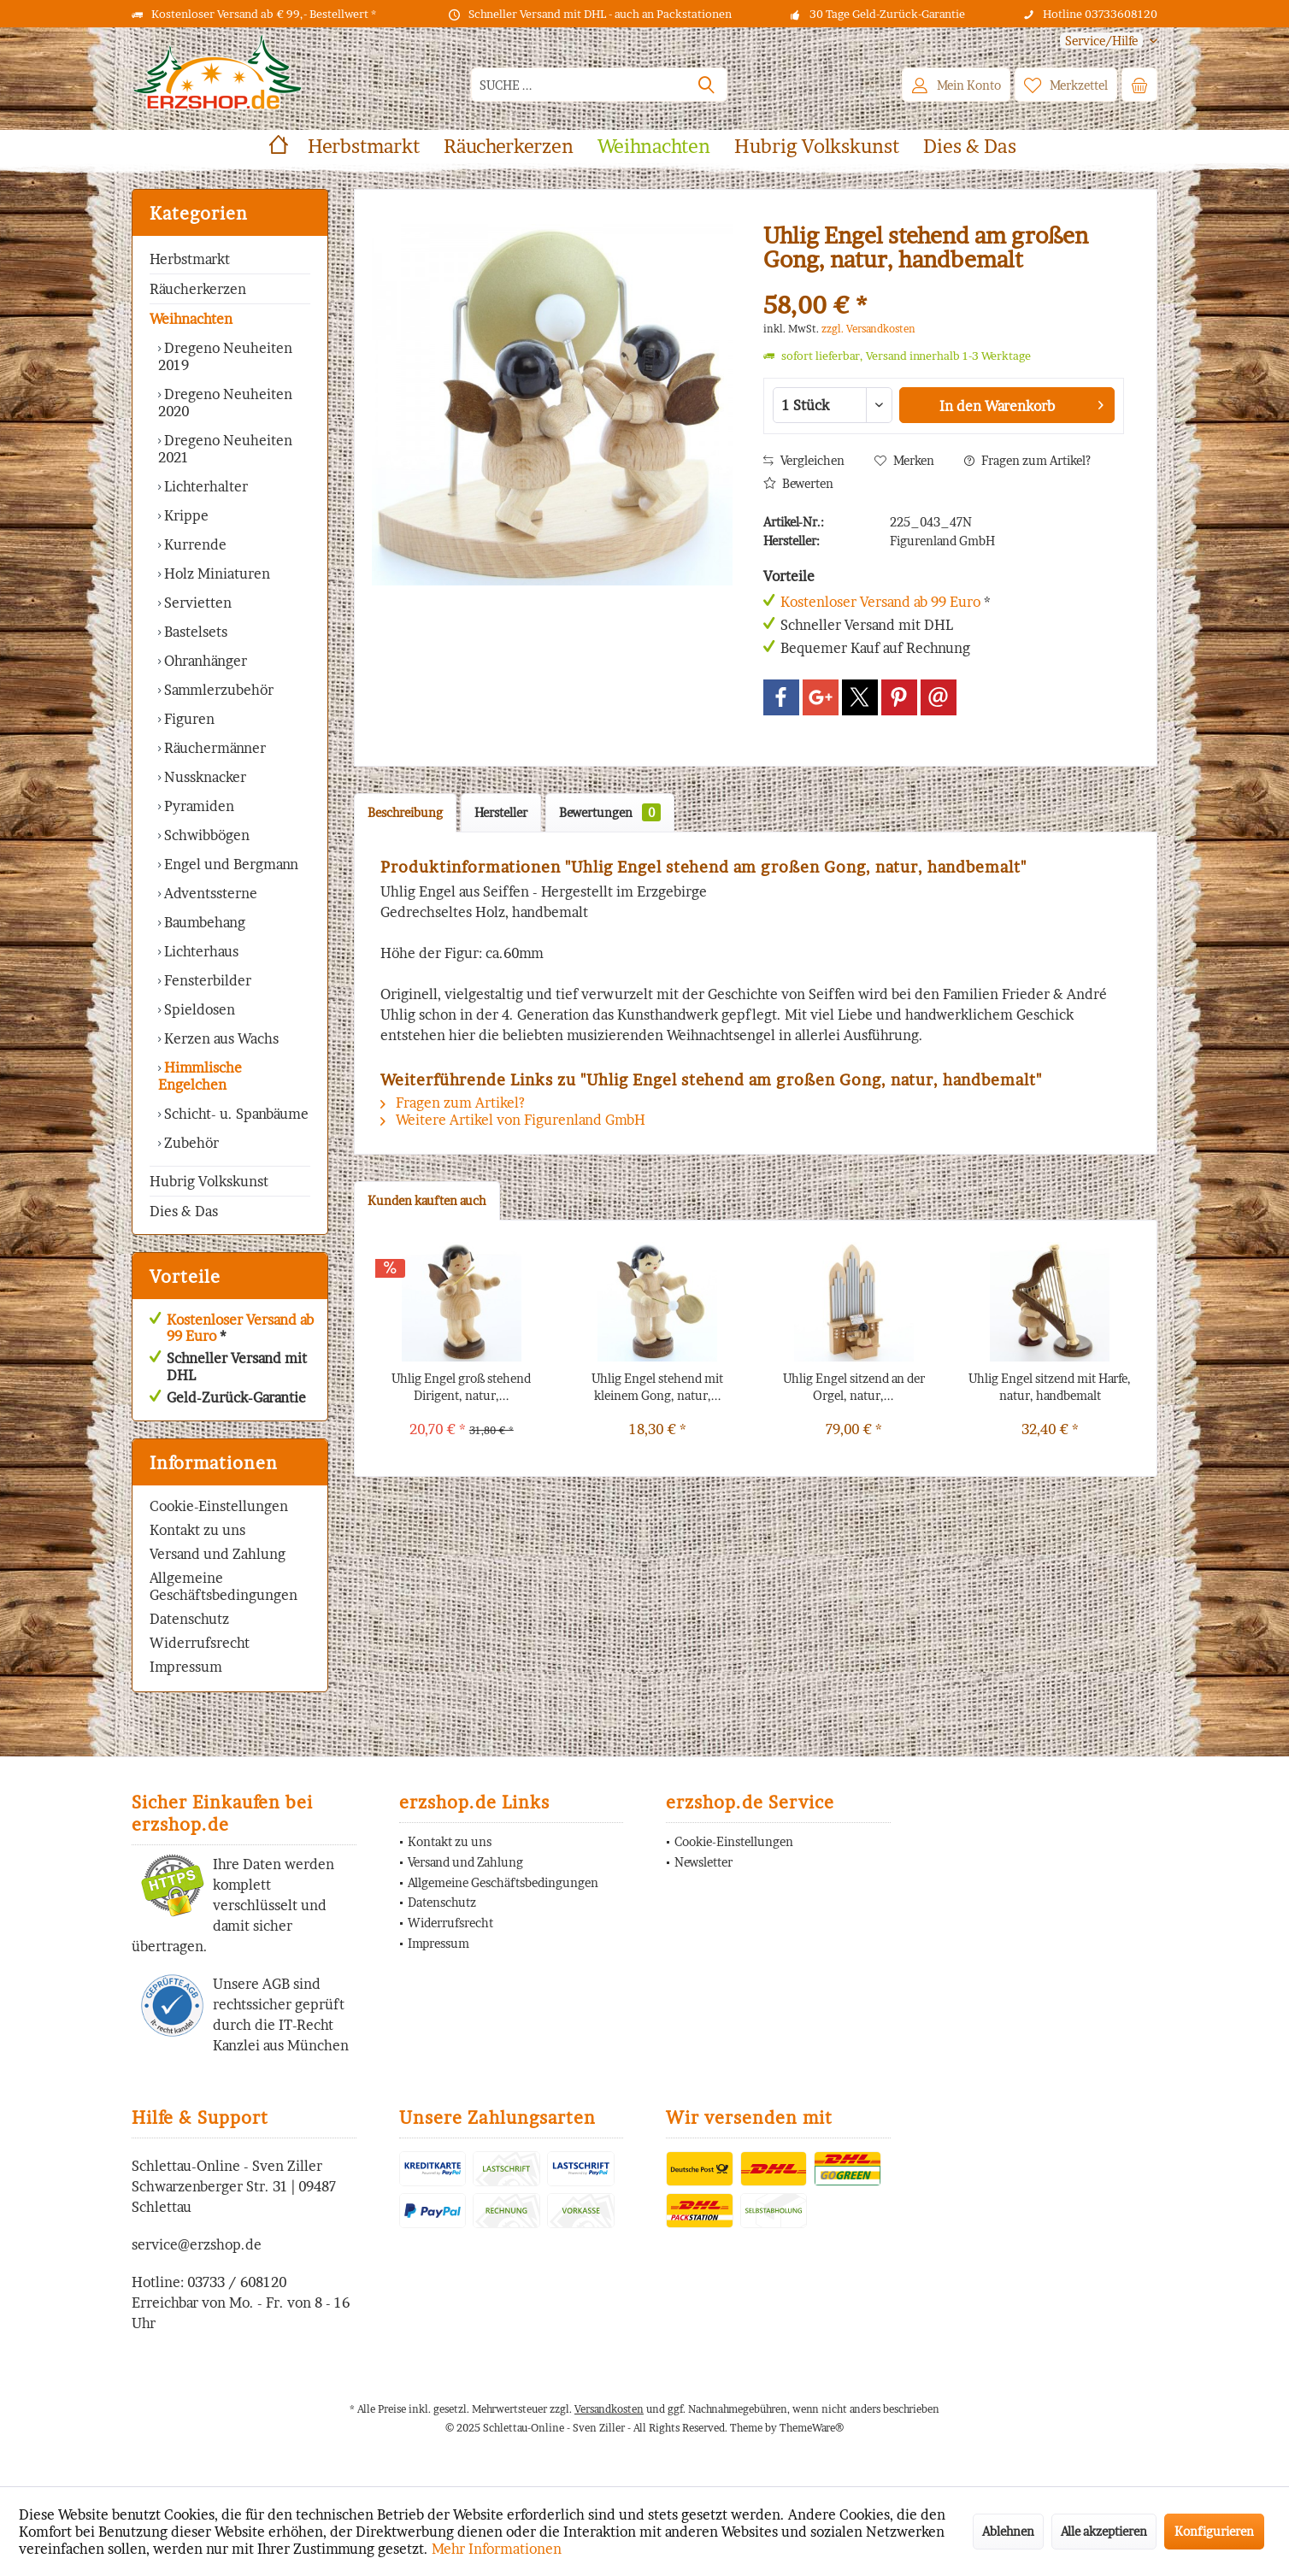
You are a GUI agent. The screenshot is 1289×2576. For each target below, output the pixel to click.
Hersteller (500, 812)
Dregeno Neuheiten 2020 (225, 402)
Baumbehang (203, 922)
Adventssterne (209, 893)
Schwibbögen (205, 835)
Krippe (185, 515)
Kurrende (194, 544)
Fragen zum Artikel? (1027, 460)
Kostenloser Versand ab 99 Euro (240, 1327)
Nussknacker (203, 776)
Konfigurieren (1214, 2531)
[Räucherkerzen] (509, 146)
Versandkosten (609, 2409)
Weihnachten (191, 318)
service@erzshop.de (197, 2244)
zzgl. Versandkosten (868, 328)
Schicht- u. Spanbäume (235, 1113)
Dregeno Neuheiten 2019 (225, 356)
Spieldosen (198, 1009)
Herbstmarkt (190, 259)
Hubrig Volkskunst (209, 1181)
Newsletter (703, 1862)
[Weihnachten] (654, 146)
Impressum (186, 1666)
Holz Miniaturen (215, 573)
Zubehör (190, 1142)
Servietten (196, 602)
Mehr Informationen (497, 2548)
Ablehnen (1008, 2531)
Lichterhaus (199, 951)
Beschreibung (405, 812)
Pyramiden (197, 806)
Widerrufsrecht (200, 1642)
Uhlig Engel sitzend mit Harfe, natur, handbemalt (1049, 1387)
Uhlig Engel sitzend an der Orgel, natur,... (854, 1387)
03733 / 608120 (236, 2282)
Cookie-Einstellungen (219, 1505)
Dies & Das (184, 1211)
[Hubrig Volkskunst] (816, 146)
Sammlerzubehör (217, 689)
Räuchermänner (213, 747)
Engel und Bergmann (229, 864)
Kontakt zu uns (197, 1529)
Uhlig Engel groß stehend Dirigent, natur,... (461, 1387)
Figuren (188, 718)
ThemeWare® (812, 2427)
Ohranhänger (204, 660)
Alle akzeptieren (1104, 2531)
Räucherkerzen (198, 288)
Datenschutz (189, 1618)
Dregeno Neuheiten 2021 (225, 449)
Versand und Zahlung (217, 1553)
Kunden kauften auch (427, 1200)
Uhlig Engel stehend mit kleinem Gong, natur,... (657, 1387)
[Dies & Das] (969, 146)
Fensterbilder (206, 980)
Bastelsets (194, 631)
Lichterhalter (204, 486)
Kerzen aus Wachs (220, 1038)
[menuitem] (1102, 40)
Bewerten (798, 483)
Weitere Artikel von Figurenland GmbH (512, 1119)
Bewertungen (610, 812)
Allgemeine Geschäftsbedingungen (223, 1586)
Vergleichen (804, 460)
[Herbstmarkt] (364, 146)
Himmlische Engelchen (200, 1076)
